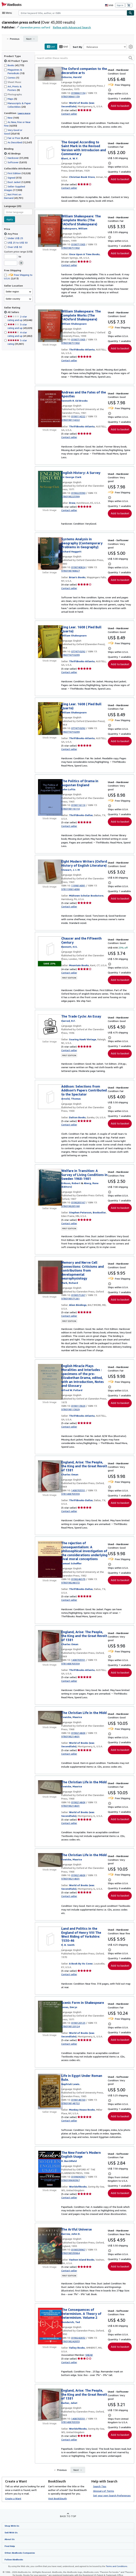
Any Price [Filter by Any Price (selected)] (11, 233)
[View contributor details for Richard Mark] (69, 1276)
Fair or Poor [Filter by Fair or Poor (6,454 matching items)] (16, 138)
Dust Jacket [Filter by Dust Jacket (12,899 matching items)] (17, 181)
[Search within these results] (84, 58)
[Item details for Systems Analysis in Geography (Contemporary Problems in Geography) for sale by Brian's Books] (49, 546)
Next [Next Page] (28, 38)
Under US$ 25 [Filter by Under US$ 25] (14, 238)
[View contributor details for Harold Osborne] (71, 77)
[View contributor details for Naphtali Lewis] (70, 2076)
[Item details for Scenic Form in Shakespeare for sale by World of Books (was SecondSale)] (49, 2010)
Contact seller (68, 114)
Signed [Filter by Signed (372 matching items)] (13, 177)
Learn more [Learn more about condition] (23, 113)
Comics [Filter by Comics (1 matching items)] (12, 77)
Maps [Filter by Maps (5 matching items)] (10, 98)
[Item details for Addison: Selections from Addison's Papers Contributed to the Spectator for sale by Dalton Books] (49, 1090)
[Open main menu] (8, 13)
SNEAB (89, 2347)
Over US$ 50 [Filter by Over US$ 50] (13, 246)
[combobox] (73, 13)
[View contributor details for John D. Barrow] (70, 2226)
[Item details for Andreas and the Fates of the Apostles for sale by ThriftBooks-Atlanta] (49, 405)
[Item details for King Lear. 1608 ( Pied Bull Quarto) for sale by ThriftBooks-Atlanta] (49, 634)
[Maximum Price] (10, 266)
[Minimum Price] (10, 260)
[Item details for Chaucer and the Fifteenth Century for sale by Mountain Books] (49, 944)
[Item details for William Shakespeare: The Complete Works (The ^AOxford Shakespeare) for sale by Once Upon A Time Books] (49, 230)
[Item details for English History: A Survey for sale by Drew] (49, 485)
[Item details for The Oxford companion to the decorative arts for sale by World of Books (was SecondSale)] (49, 74)
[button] (130, 58)
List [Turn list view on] (52, 46)
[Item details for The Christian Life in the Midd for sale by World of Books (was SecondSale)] (49, 1711)
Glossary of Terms (103, 2483)
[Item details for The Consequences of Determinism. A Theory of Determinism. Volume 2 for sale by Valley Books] (49, 2319)
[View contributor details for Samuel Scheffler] (71, 1556)
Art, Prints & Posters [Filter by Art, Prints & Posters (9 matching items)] (12, 88)
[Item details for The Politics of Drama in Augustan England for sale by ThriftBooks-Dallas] (49, 790)
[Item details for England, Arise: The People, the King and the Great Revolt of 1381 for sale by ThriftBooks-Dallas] (49, 1470)
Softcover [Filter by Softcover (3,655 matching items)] (15, 162)
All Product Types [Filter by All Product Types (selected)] (16, 60)
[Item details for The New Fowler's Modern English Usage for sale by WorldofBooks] (49, 2161)
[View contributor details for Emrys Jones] (69, 2000)
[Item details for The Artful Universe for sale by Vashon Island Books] (49, 2238)
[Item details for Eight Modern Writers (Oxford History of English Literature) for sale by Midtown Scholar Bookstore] (49, 865)
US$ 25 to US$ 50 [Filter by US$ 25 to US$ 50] (16, 242)
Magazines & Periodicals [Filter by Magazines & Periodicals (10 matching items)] (14, 71)
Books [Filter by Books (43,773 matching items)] (14, 65)
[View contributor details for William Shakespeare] (74, 228)
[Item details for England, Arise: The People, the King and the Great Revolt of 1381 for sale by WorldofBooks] (49, 2397)
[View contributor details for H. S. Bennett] (69, 939)
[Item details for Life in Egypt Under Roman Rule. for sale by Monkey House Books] (49, 2084)
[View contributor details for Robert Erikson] (70, 1176)
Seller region (12, 295)
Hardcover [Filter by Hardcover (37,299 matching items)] (16, 157)
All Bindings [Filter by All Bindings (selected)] (12, 153)
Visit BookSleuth (57, 2491)
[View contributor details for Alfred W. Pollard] (71, 1383)
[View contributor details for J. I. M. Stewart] (69, 863)
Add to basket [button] (120, 105)
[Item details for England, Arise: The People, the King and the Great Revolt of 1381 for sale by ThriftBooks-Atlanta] (49, 1639)
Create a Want (13, 2491)
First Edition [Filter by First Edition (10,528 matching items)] (17, 173)
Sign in (120, 5)
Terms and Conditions (114, 2559)
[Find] (130, 13)
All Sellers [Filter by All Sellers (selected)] (13, 315)
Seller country (13, 302)
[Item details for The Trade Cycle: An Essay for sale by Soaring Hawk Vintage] (49, 1020)
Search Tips (99, 2479)
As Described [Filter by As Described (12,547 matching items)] (18, 142)
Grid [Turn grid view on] (64, 46)
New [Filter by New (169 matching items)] (11, 117)
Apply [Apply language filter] (9, 219)
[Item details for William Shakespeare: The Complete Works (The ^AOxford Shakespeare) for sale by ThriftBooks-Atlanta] (49, 322)
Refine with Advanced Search (70, 27)
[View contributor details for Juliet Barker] (69, 2395)
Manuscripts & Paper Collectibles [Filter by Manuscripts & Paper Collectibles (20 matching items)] (17, 104)
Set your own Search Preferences (111, 2488)
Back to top (68, 2509)
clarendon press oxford (34, 27)
